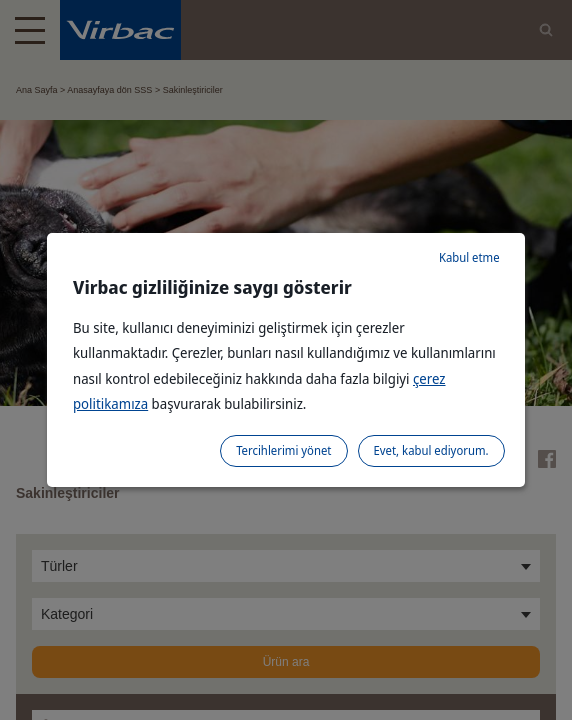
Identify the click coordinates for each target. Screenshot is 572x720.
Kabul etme (469, 257)
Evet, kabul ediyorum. (431, 450)
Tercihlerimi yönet (283, 450)
